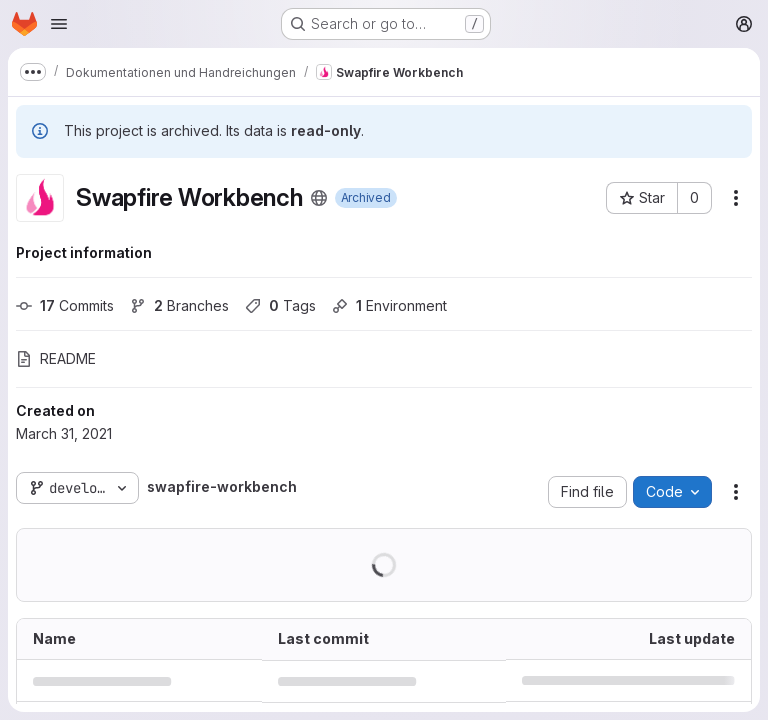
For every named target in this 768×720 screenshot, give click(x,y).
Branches (179, 305)
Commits (65, 305)
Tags (280, 305)
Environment (389, 305)
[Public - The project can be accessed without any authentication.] (319, 198)
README (56, 358)
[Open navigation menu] (59, 24)
